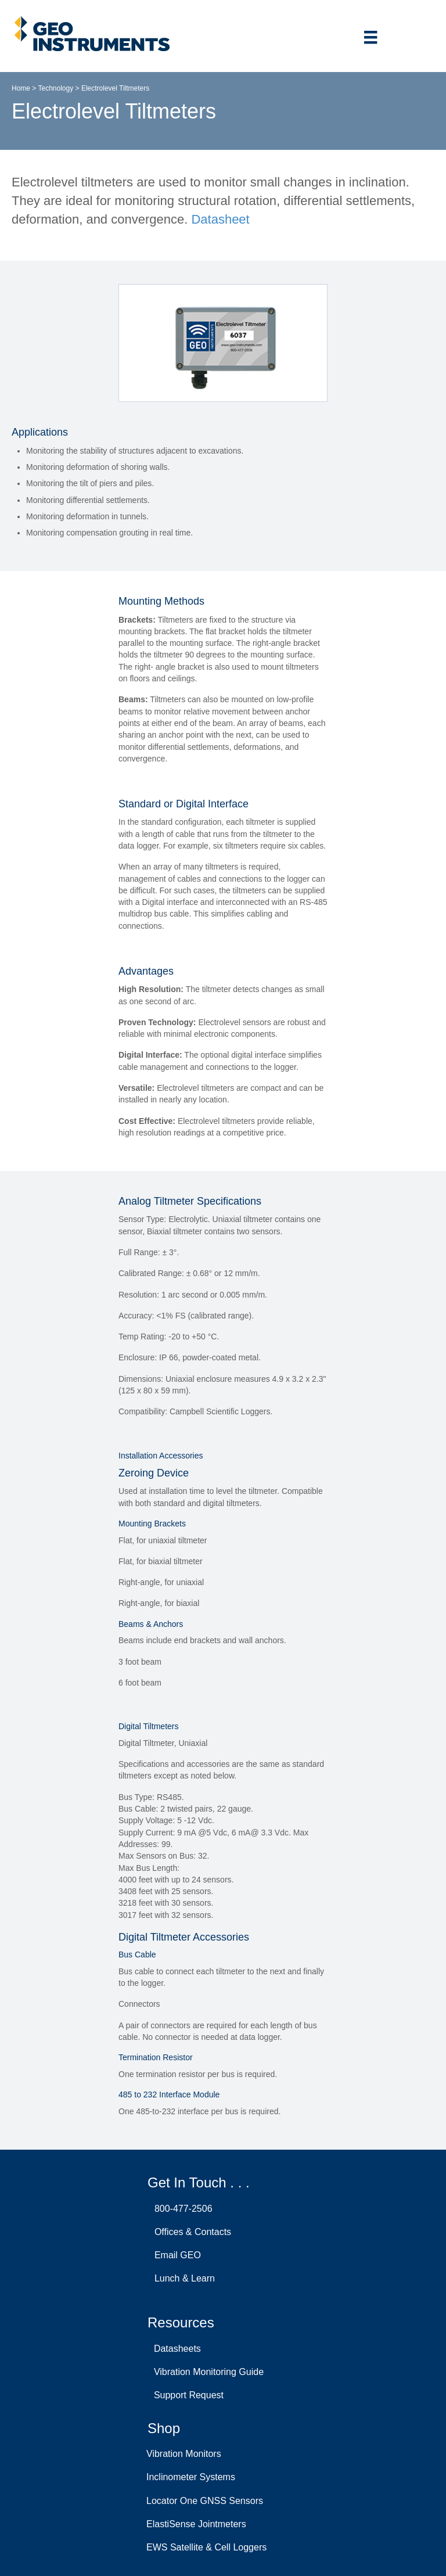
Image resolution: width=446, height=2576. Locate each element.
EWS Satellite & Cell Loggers (206, 2547)
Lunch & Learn (182, 2278)
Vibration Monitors (183, 2454)
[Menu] (370, 37)
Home (21, 88)
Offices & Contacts (190, 2232)
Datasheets (175, 2349)
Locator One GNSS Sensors (204, 2501)
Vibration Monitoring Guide (206, 2372)
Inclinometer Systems (190, 2477)
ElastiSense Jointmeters (196, 2524)
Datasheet (220, 219)
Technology (55, 88)
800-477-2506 (181, 2209)
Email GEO (175, 2255)
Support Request (186, 2395)
